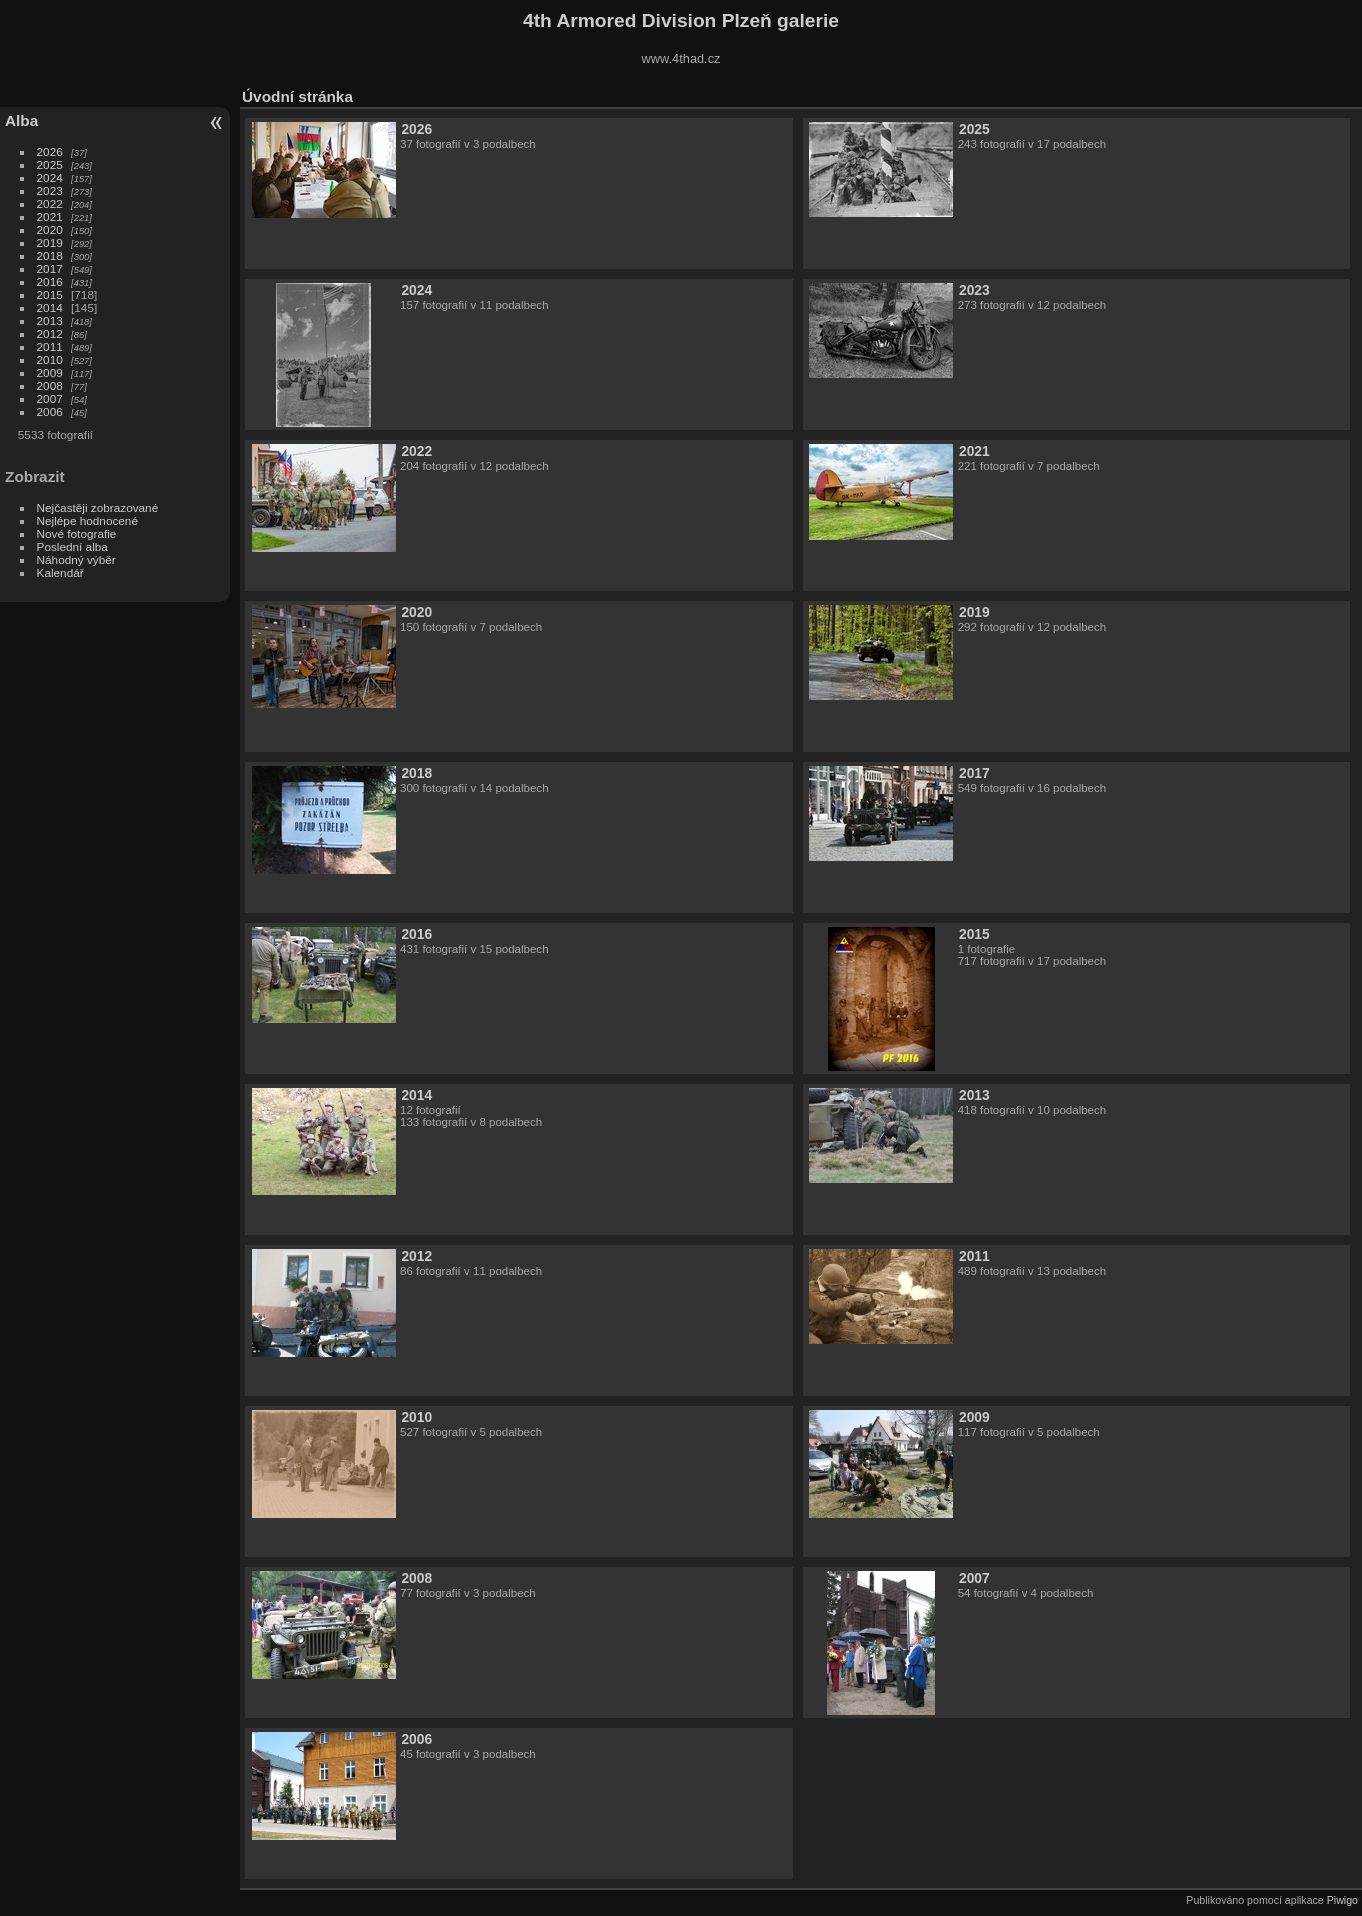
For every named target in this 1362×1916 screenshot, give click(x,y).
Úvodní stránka (297, 96)
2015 (50, 294)
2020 (50, 229)
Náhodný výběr (76, 559)
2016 (50, 281)
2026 (50, 151)
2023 (50, 190)
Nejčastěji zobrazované (98, 507)
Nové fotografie (77, 533)
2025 (50, 164)
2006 (50, 411)
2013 (50, 320)
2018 (50, 255)
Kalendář (60, 572)
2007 (50, 398)
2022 (50, 203)
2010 (50, 359)
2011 (50, 346)
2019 (50, 242)
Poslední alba (72, 546)
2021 (50, 216)
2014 (50, 307)
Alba (21, 120)
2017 (50, 268)
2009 (50, 372)
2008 (50, 385)
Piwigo (1342, 1900)
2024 (50, 177)
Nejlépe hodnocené (87, 520)
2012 (50, 333)
